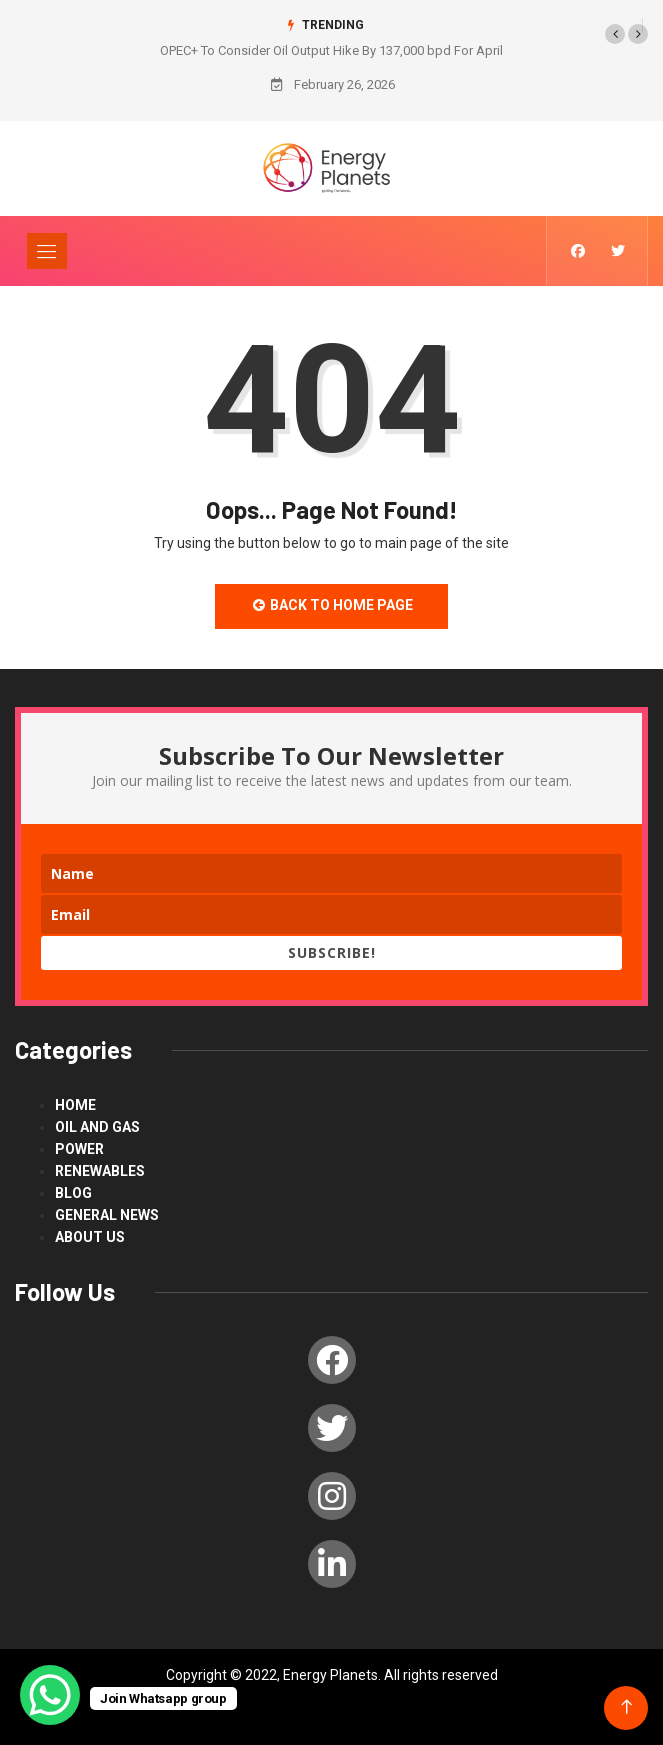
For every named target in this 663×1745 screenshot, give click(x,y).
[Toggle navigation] (47, 251)
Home (75, 1105)
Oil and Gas (97, 1127)
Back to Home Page (332, 605)
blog (73, 1193)
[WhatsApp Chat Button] (50, 1695)
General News (107, 1215)
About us (90, 1237)
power (79, 1149)
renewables (100, 1171)
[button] (615, 34)
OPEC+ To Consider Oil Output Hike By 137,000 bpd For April (331, 50)
